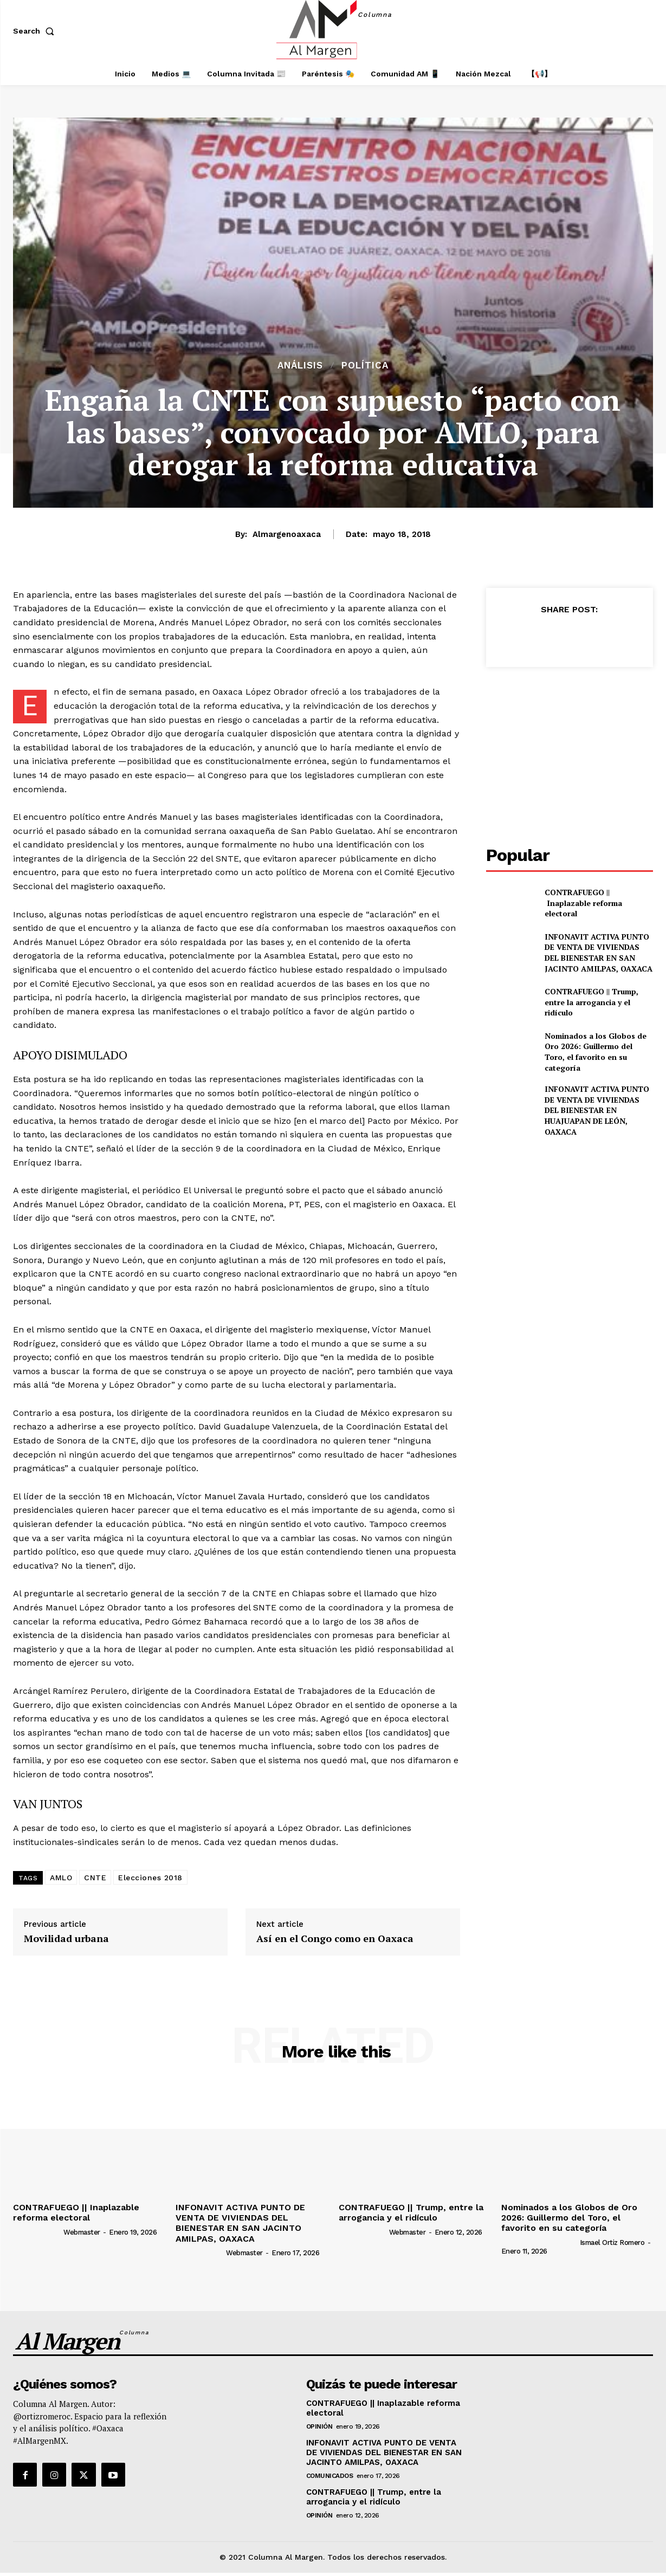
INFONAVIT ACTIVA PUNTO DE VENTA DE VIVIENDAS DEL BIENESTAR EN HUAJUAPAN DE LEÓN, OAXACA (597, 1110)
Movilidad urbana (66, 1939)
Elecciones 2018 (150, 1877)
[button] (36, 31)
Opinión (319, 2426)
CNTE (95, 1877)
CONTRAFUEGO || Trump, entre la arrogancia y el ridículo (591, 1002)
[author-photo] (37, 2231)
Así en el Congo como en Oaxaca (334, 1939)
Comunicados (329, 2476)
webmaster (81, 2232)
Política (365, 365)
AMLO (61, 1877)
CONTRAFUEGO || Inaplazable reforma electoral (583, 902)
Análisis (300, 365)
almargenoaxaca (287, 534)
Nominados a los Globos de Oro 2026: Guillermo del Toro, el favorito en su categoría (595, 1052)
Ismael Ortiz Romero (612, 2242)
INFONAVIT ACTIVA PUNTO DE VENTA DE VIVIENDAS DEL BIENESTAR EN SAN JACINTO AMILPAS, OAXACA (598, 952)
